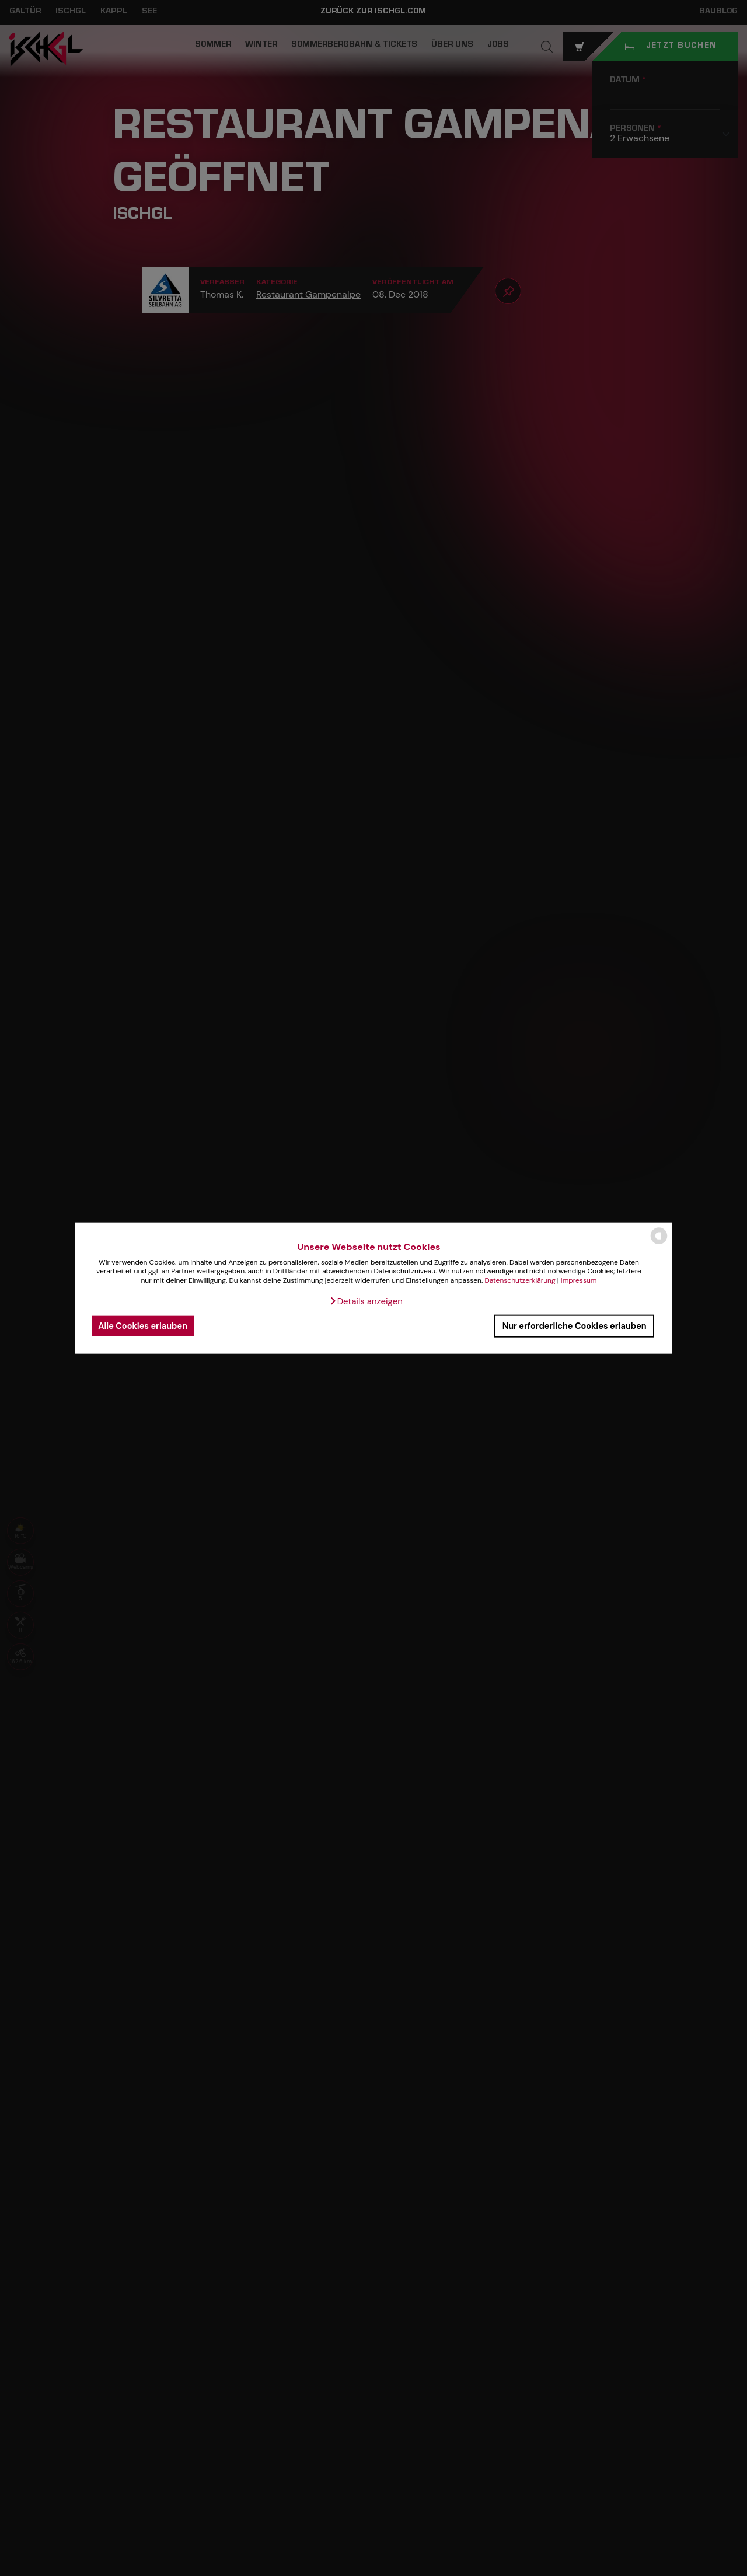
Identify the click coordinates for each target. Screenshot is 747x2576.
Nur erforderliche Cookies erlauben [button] (574, 1326)
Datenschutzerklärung (519, 1280)
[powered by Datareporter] (659, 1243)
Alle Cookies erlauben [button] (142, 1326)
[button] (366, 1301)
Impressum (579, 1280)
